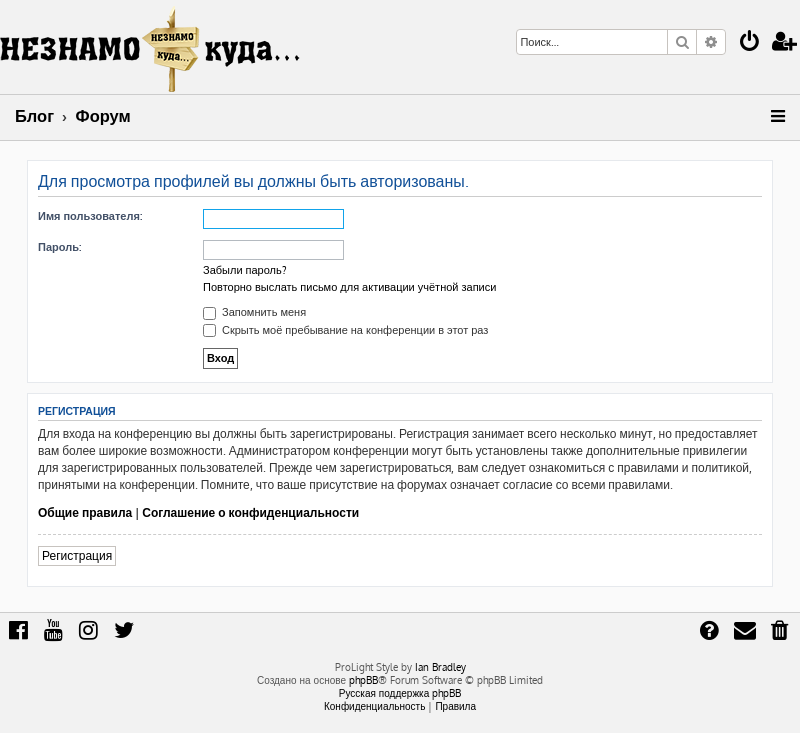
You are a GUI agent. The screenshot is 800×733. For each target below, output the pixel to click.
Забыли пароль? (245, 270)
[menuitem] (750, 43)
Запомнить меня (254, 312)
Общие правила (85, 512)
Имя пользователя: (90, 216)
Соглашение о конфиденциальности (250, 512)
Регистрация (77, 555)
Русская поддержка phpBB (400, 693)
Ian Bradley (440, 667)
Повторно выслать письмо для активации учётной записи (349, 287)
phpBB (363, 680)
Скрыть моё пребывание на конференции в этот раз (345, 330)
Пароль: (59, 247)
